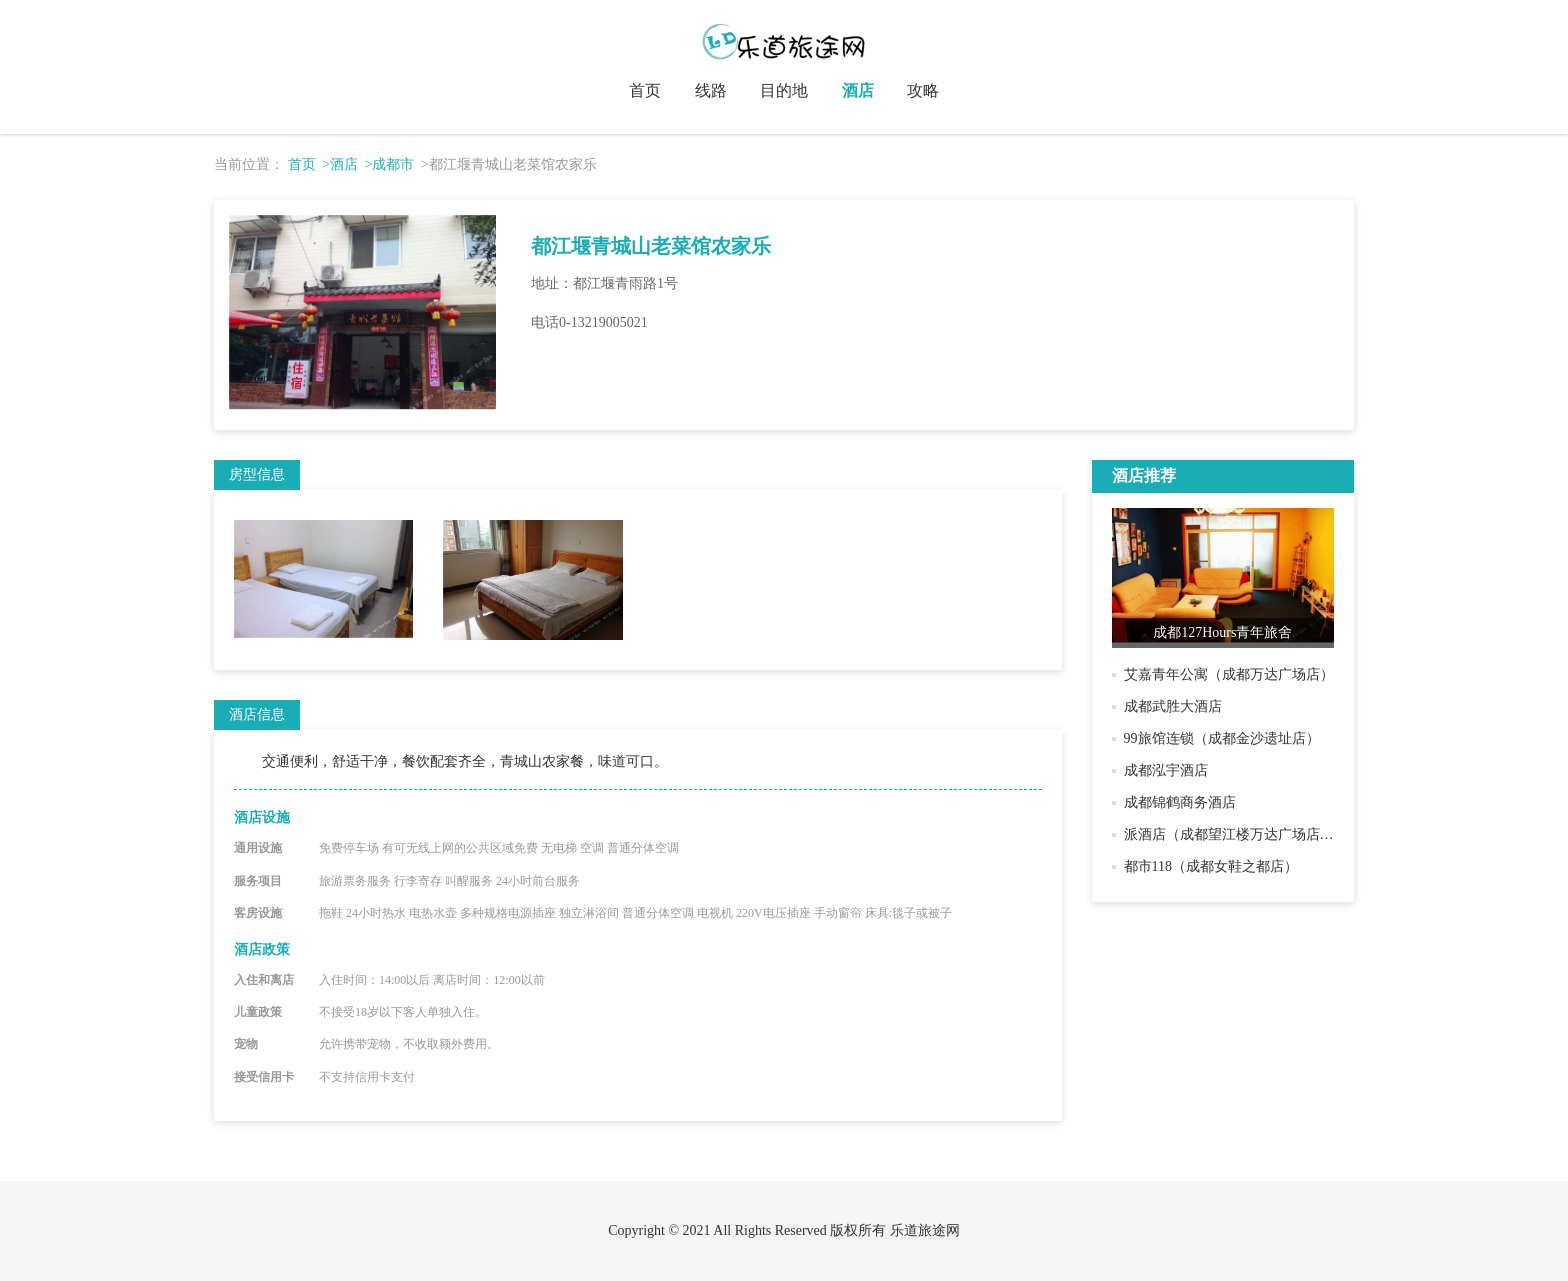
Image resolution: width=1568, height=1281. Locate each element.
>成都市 (389, 164)
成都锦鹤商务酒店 (1180, 802)
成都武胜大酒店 (1173, 706)
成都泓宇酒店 (1166, 770)
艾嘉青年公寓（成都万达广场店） (1229, 674)
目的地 (784, 90)
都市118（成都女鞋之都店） (1211, 866)
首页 (645, 90)
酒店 (858, 90)
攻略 (923, 90)
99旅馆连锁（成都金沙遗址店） (1222, 738)
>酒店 (340, 164)
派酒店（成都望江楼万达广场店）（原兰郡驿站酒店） (1292, 834)
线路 (711, 90)
